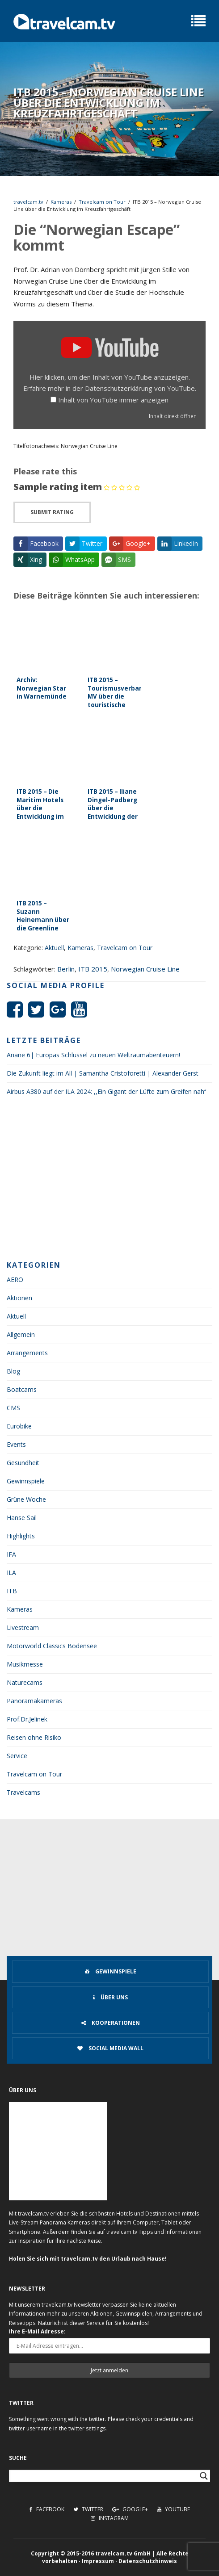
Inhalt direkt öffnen (173, 415)
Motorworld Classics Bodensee (52, 1646)
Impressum (98, 2561)
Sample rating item (57, 487)
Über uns (110, 1997)
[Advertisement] (109, 1181)
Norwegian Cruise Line (145, 968)
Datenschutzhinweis (147, 2561)
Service (17, 1755)
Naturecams (24, 1682)
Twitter (88, 2509)
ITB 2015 (92, 968)
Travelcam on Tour (102, 201)
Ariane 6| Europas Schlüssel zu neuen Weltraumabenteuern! (93, 1055)
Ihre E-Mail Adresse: (37, 2331)
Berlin (66, 968)
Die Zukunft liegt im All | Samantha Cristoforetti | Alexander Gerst (102, 1073)
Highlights (21, 1536)
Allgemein (21, 1334)
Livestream (23, 1627)
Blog (13, 1371)
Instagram (110, 2518)
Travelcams (23, 1792)
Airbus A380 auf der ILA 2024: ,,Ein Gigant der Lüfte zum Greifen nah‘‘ (106, 1091)
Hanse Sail (22, 1517)
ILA (11, 1572)
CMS (13, 1407)
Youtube (173, 2509)
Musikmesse (25, 1664)
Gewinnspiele (26, 1481)
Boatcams (22, 1389)
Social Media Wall (110, 2048)
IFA (11, 1554)
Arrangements (27, 1353)
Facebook (46, 2509)
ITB (12, 1591)
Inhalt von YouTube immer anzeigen (113, 399)
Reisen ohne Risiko (34, 1737)
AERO (15, 1279)
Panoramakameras (34, 1700)
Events (16, 1444)
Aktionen (19, 1298)
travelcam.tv (28, 201)
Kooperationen (110, 2023)
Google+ (130, 2509)
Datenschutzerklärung (118, 388)
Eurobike (19, 1426)
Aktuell (54, 947)
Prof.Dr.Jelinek (27, 1719)
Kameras (61, 201)
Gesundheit (23, 1462)
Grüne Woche (26, 1499)
